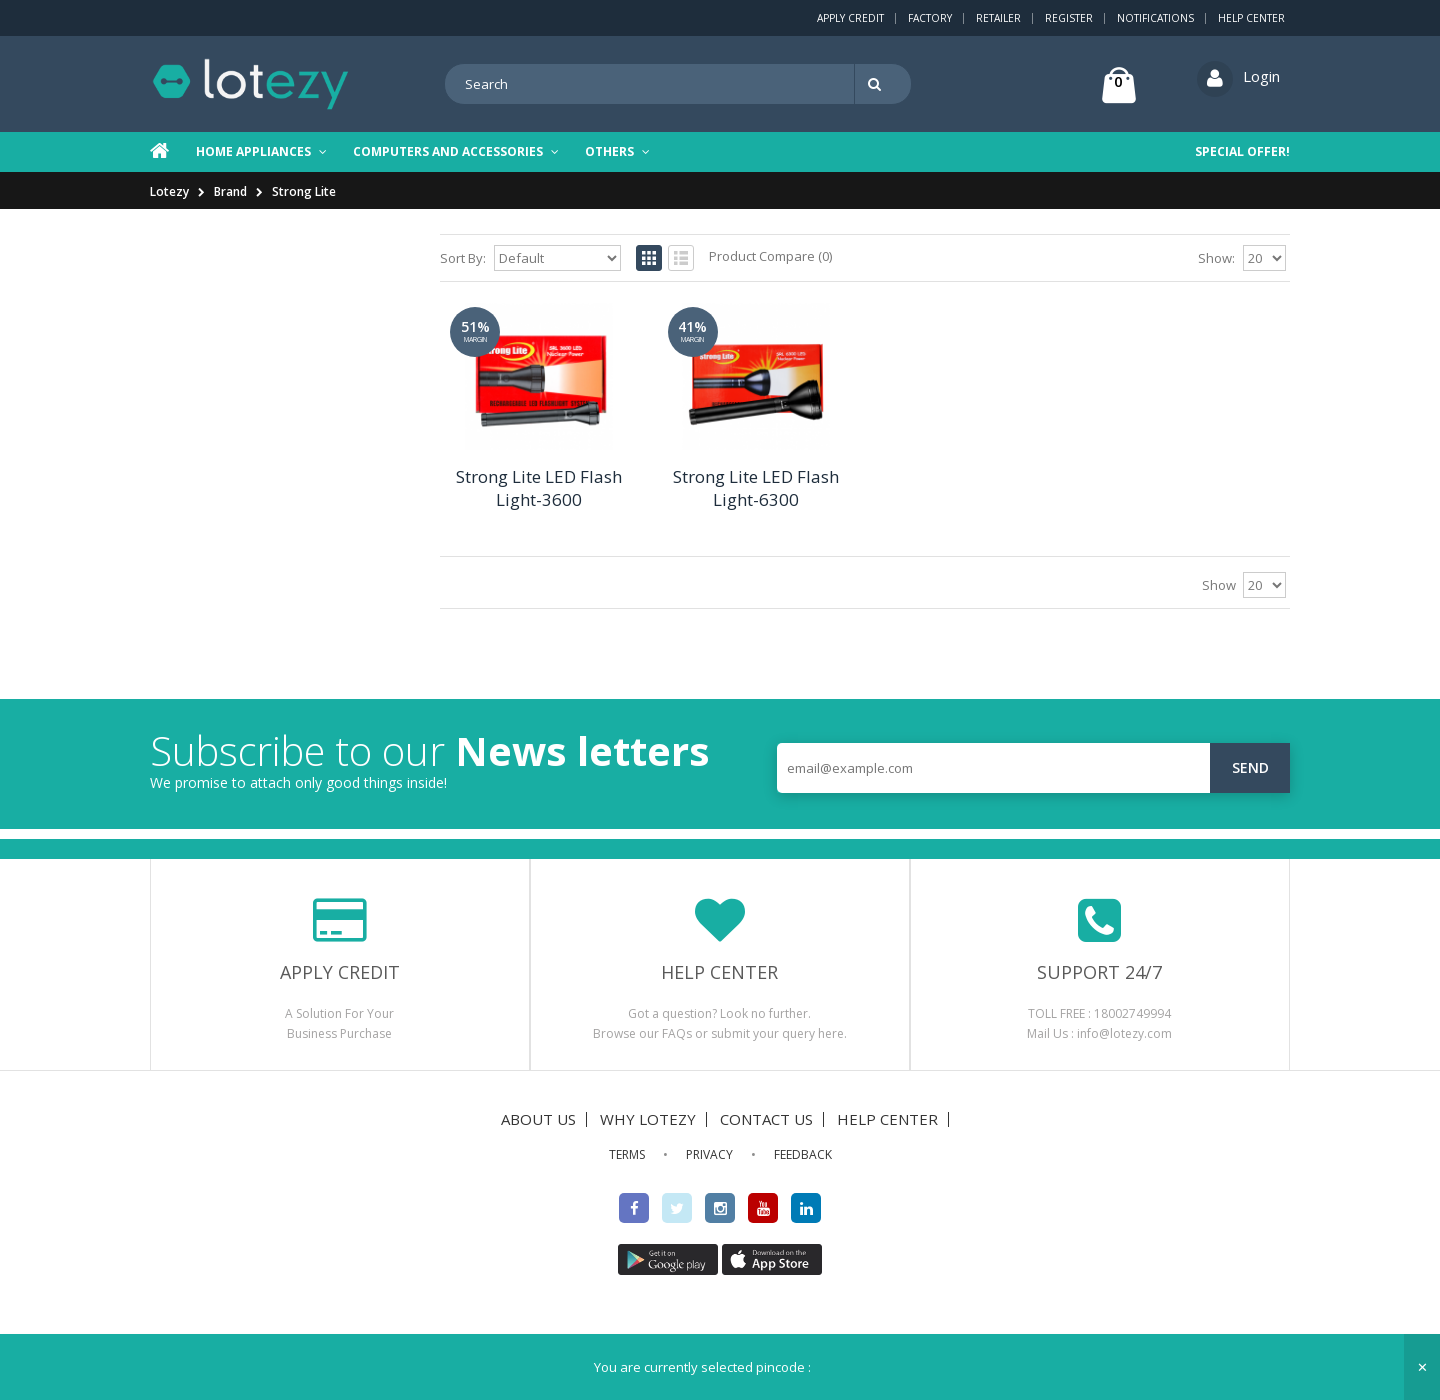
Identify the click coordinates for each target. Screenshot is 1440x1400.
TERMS (627, 1154)
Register (1069, 18)
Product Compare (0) (770, 256)
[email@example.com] (1033, 768)
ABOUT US (538, 1119)
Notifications (1155, 18)
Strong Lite (304, 191)
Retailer (998, 18)
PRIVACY (709, 1154)
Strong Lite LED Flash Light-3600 (539, 488)
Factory (930, 18)
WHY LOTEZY (648, 1119)
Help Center (1251, 18)
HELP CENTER (887, 1119)
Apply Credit (850, 18)
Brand (230, 191)
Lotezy (169, 191)
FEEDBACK (803, 1154)
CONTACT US (766, 1119)
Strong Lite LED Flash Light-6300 (756, 488)
